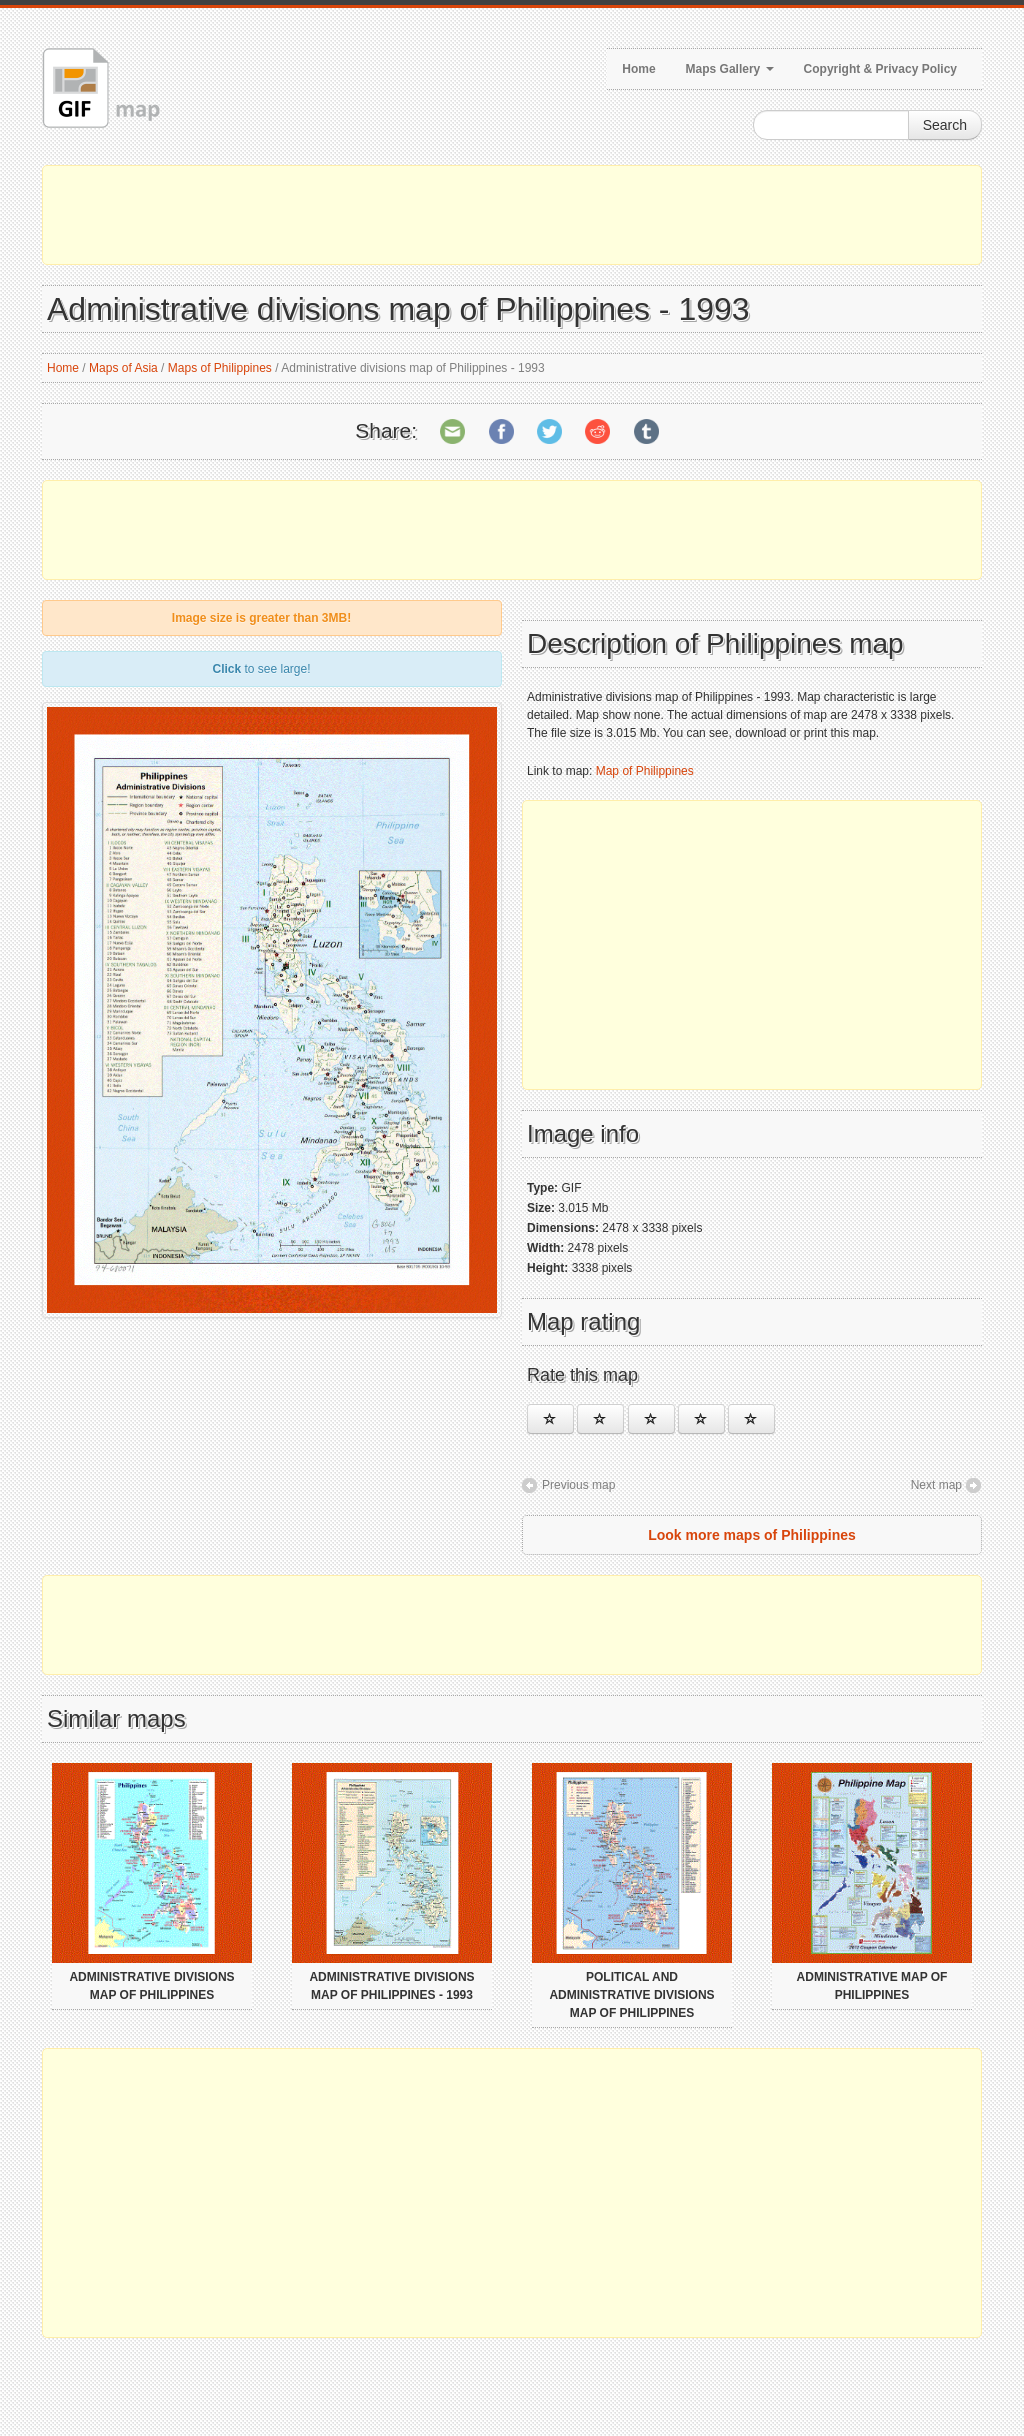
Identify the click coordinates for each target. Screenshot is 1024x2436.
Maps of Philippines (220, 368)
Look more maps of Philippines (752, 1535)
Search (945, 125)
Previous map (578, 1485)
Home (638, 69)
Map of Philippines (645, 771)
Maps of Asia (123, 368)
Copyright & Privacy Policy (880, 69)
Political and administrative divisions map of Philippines (631, 1995)
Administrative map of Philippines (872, 1986)
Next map (936, 1485)
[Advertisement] (512, 215)
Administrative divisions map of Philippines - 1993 (391, 1986)
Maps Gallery (730, 69)
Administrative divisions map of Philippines (151, 1986)
